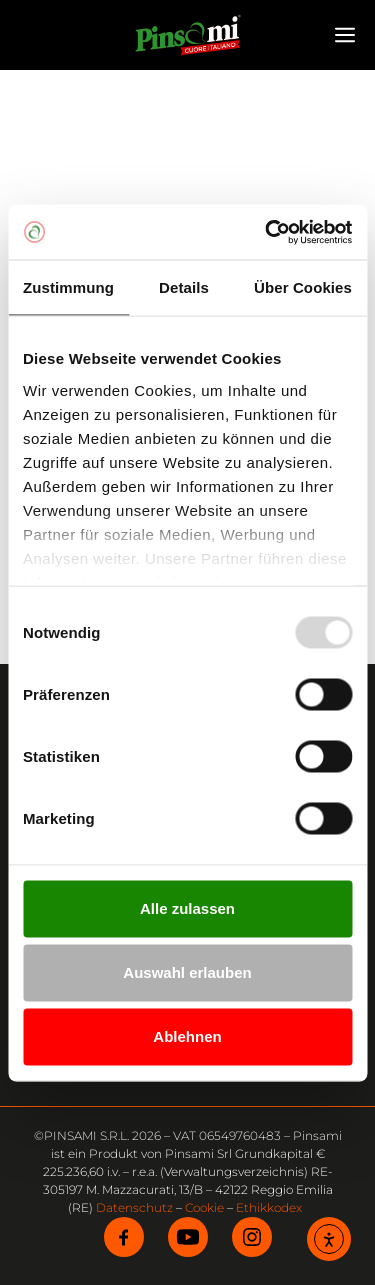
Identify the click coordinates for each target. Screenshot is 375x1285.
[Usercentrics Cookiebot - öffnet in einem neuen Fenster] (267, 232)
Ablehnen (187, 1036)
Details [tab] (184, 287)
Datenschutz (134, 1207)
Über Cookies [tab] (303, 287)
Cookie (204, 1207)
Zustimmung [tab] (68, 287)
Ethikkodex (269, 1207)
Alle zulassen (187, 908)
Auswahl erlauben (187, 972)
